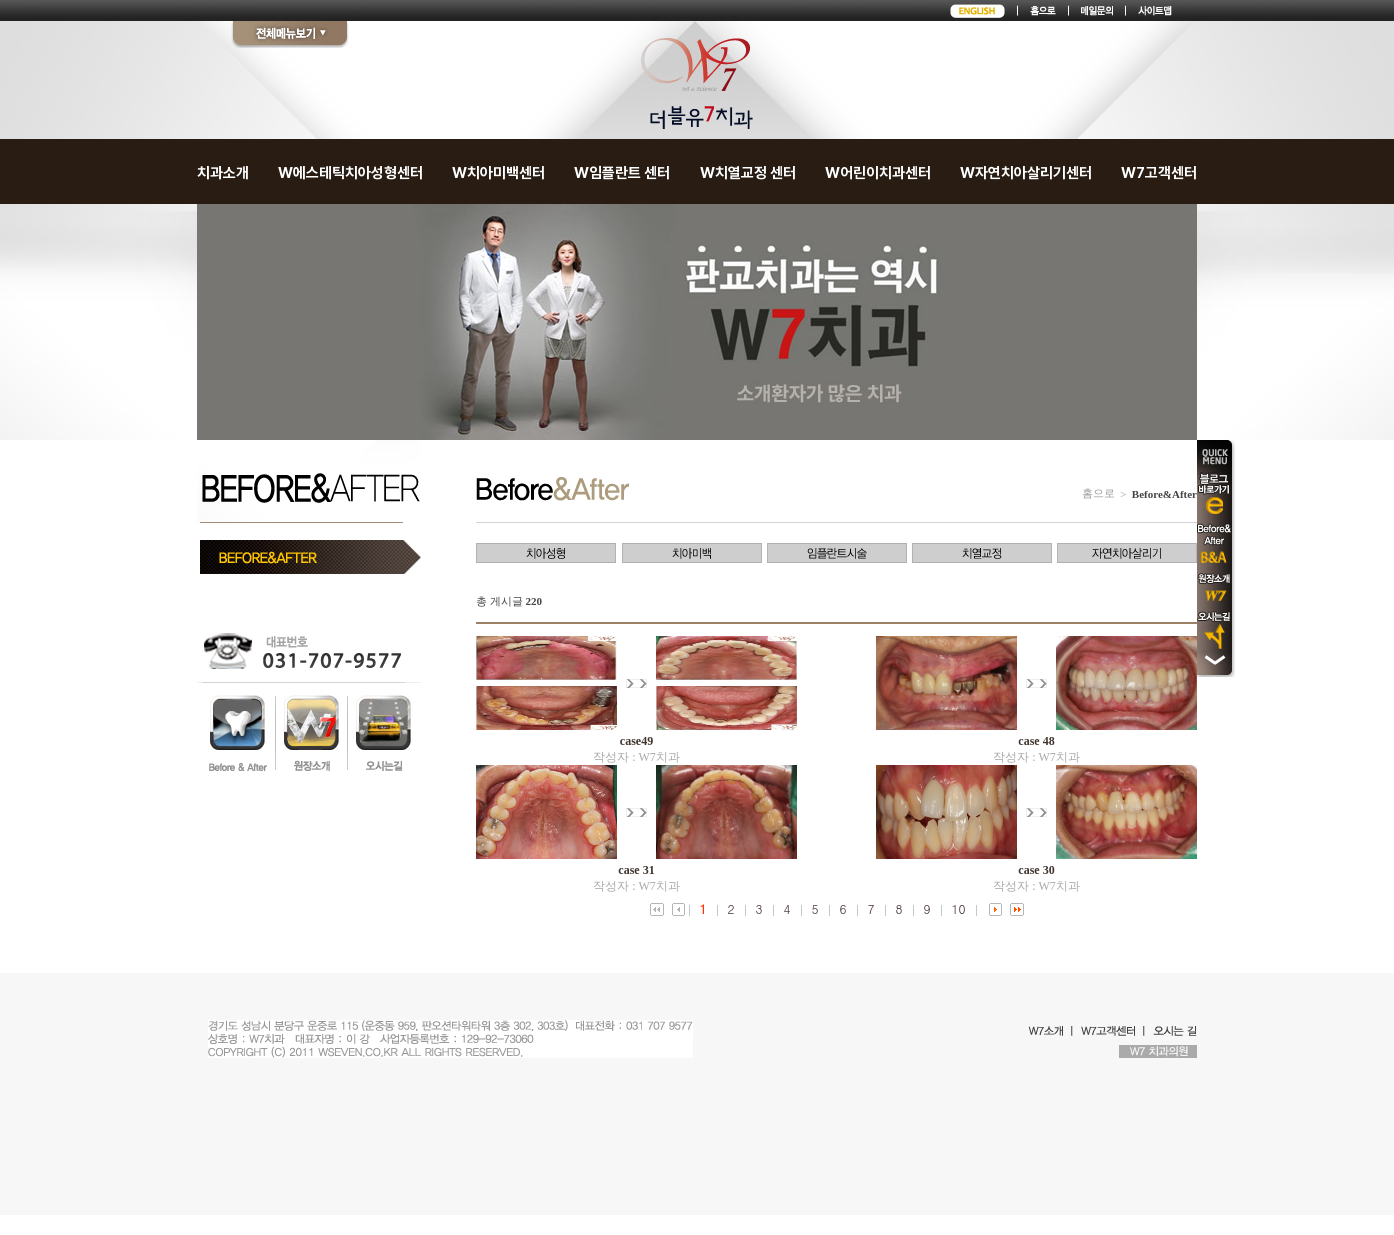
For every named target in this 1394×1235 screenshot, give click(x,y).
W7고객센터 (1159, 173)
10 (959, 908)
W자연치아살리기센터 (1026, 173)
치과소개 (223, 173)
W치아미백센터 (498, 173)
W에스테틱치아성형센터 (350, 173)
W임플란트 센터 (622, 173)
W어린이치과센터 (878, 173)
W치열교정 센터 (748, 173)
